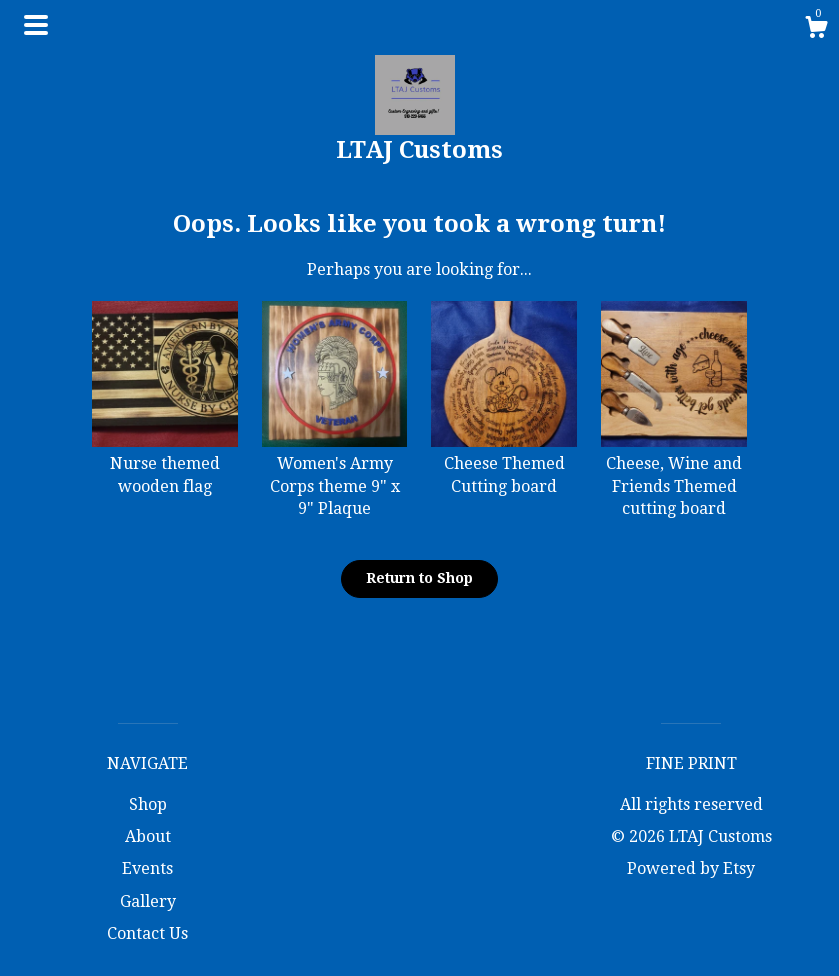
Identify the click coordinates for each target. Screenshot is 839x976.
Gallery (148, 901)
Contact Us (147, 933)
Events (147, 868)
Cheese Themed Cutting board (504, 464)
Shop (148, 804)
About (148, 836)
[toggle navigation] (36, 25)
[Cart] (816, 30)
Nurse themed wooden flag (165, 464)
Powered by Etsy (691, 868)
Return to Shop (419, 578)
